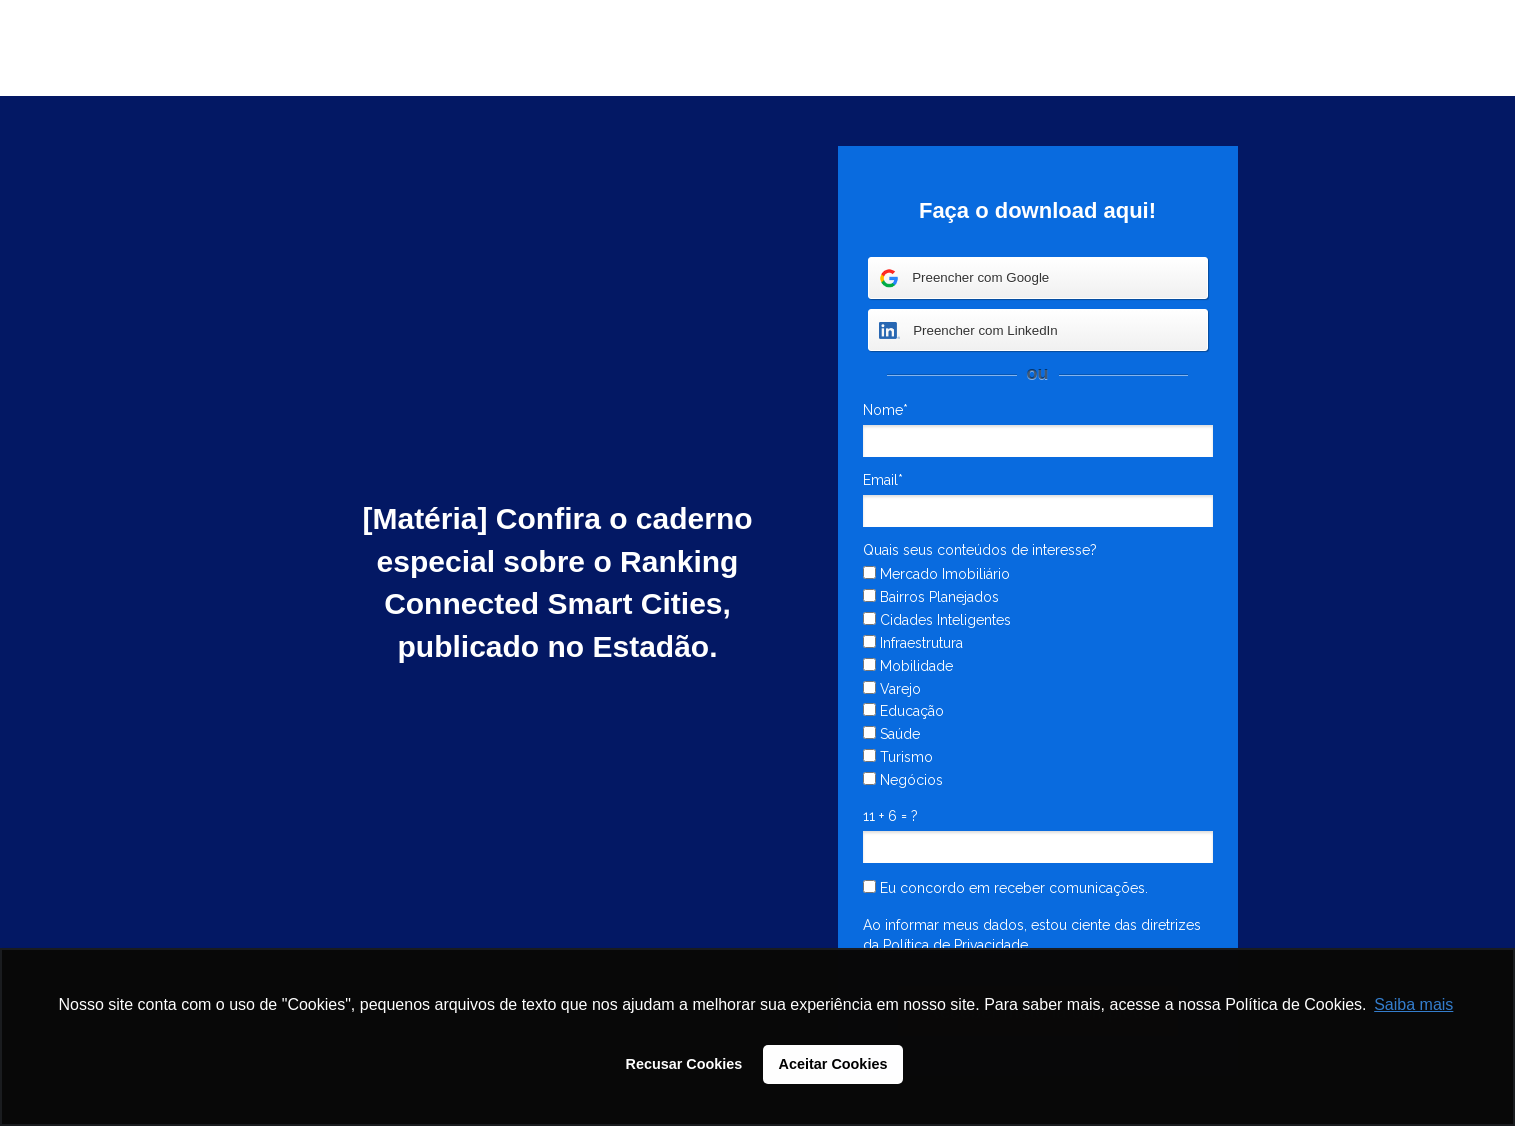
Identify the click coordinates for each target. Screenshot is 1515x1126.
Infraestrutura (913, 643)
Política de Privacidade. (957, 945)
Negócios (903, 780)
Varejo (892, 689)
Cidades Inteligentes (937, 620)
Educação (903, 711)
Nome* (885, 410)
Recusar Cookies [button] (684, 1064)
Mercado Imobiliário (936, 574)
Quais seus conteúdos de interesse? (980, 550)
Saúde (891, 734)
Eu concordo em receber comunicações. (1005, 888)
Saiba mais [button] (1413, 1004)
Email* (883, 480)
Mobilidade (908, 666)
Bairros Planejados (931, 597)
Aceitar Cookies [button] (833, 1064)
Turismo (898, 757)
